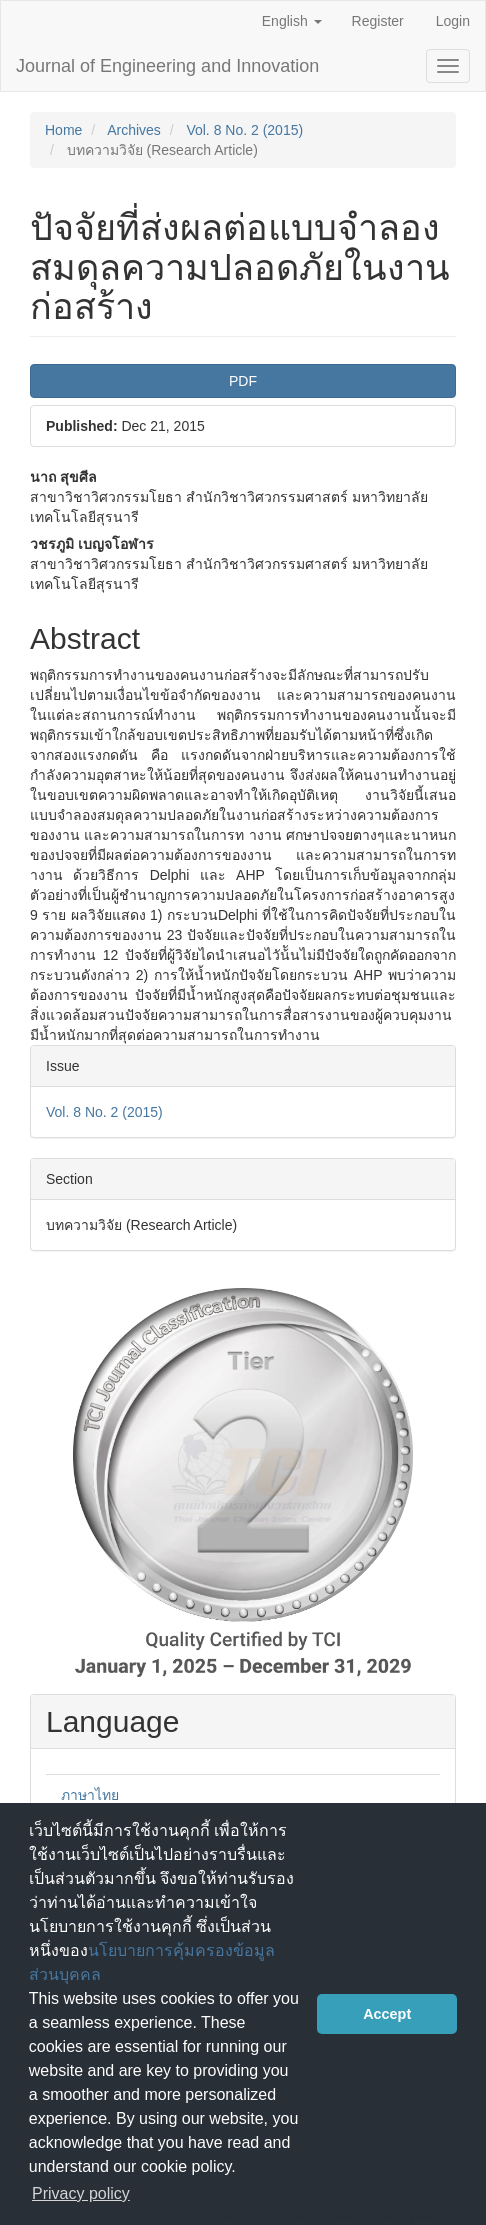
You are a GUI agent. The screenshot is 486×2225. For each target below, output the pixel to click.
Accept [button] (387, 2014)
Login (453, 21)
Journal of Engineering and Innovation (167, 66)
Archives (134, 130)
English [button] (292, 21)
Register (378, 21)
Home (63, 130)
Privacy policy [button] (81, 2193)
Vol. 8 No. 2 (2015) (244, 130)
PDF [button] (243, 381)
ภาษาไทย (90, 1795)
